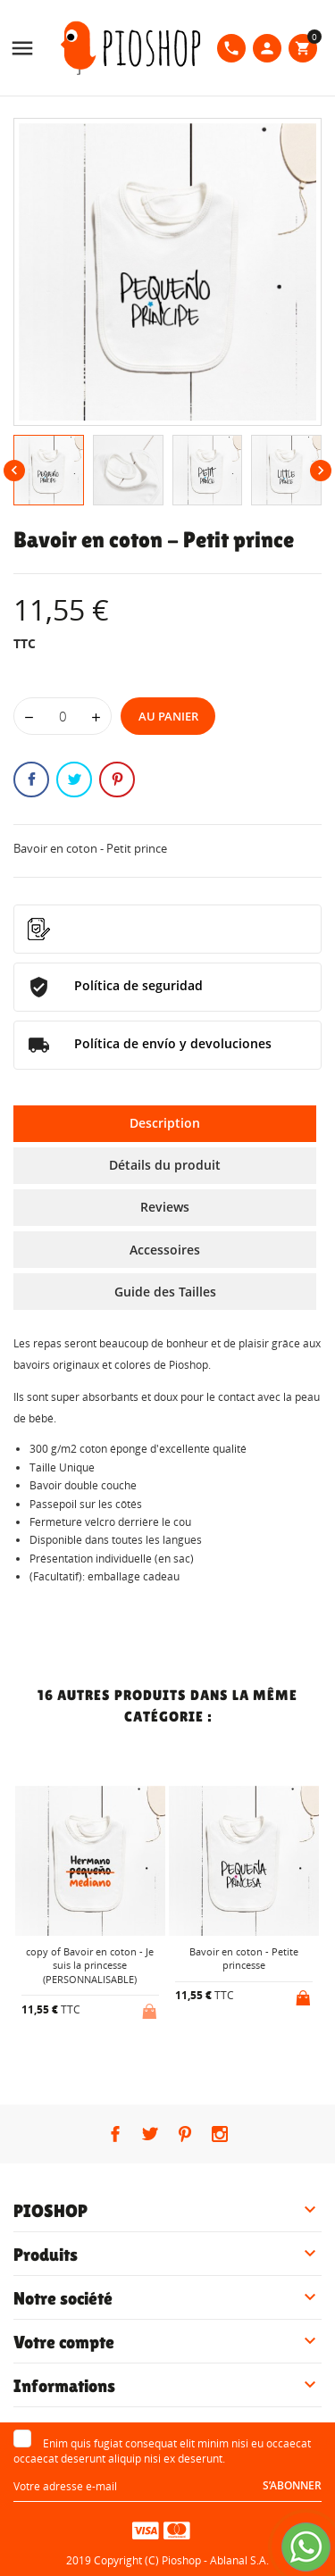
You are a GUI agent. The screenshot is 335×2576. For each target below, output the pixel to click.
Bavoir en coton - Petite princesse (243, 1958)
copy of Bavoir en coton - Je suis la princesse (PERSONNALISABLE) (90, 1965)
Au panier (168, 716)
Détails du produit (165, 1164)
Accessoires (165, 1249)
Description (165, 1122)
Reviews (164, 1206)
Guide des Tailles (165, 1291)
